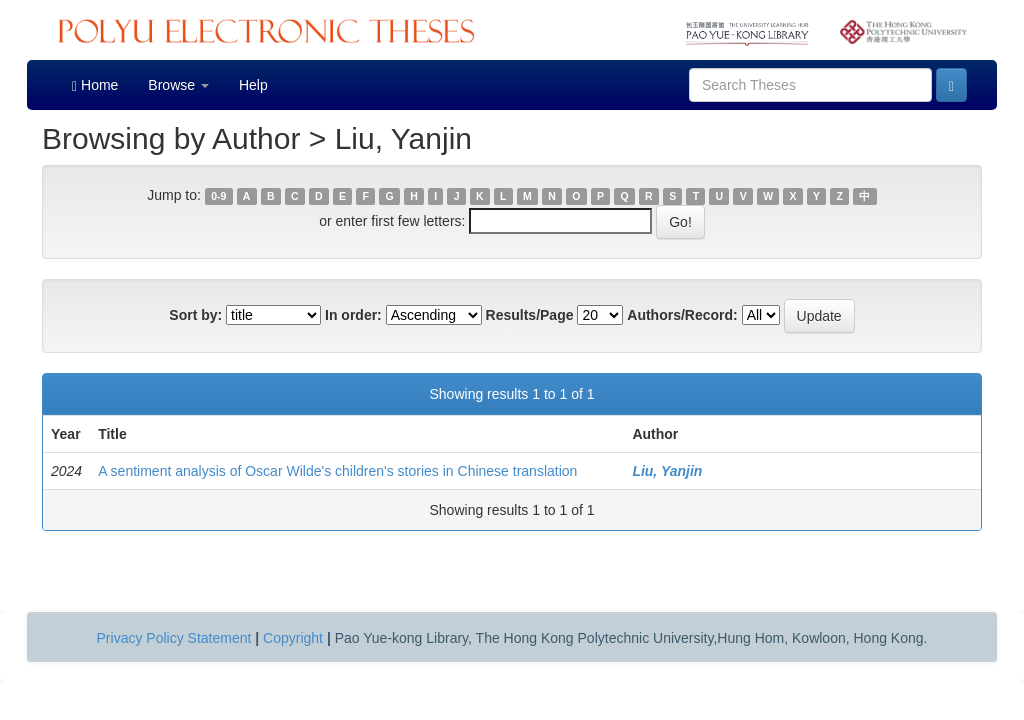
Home (95, 85)
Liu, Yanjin (667, 471)
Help (253, 85)
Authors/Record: (682, 315)
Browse (178, 85)
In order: (353, 315)
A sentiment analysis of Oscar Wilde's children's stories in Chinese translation (337, 471)
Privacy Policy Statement (174, 638)
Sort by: (195, 315)
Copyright (293, 638)
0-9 (218, 196)
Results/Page (530, 315)
